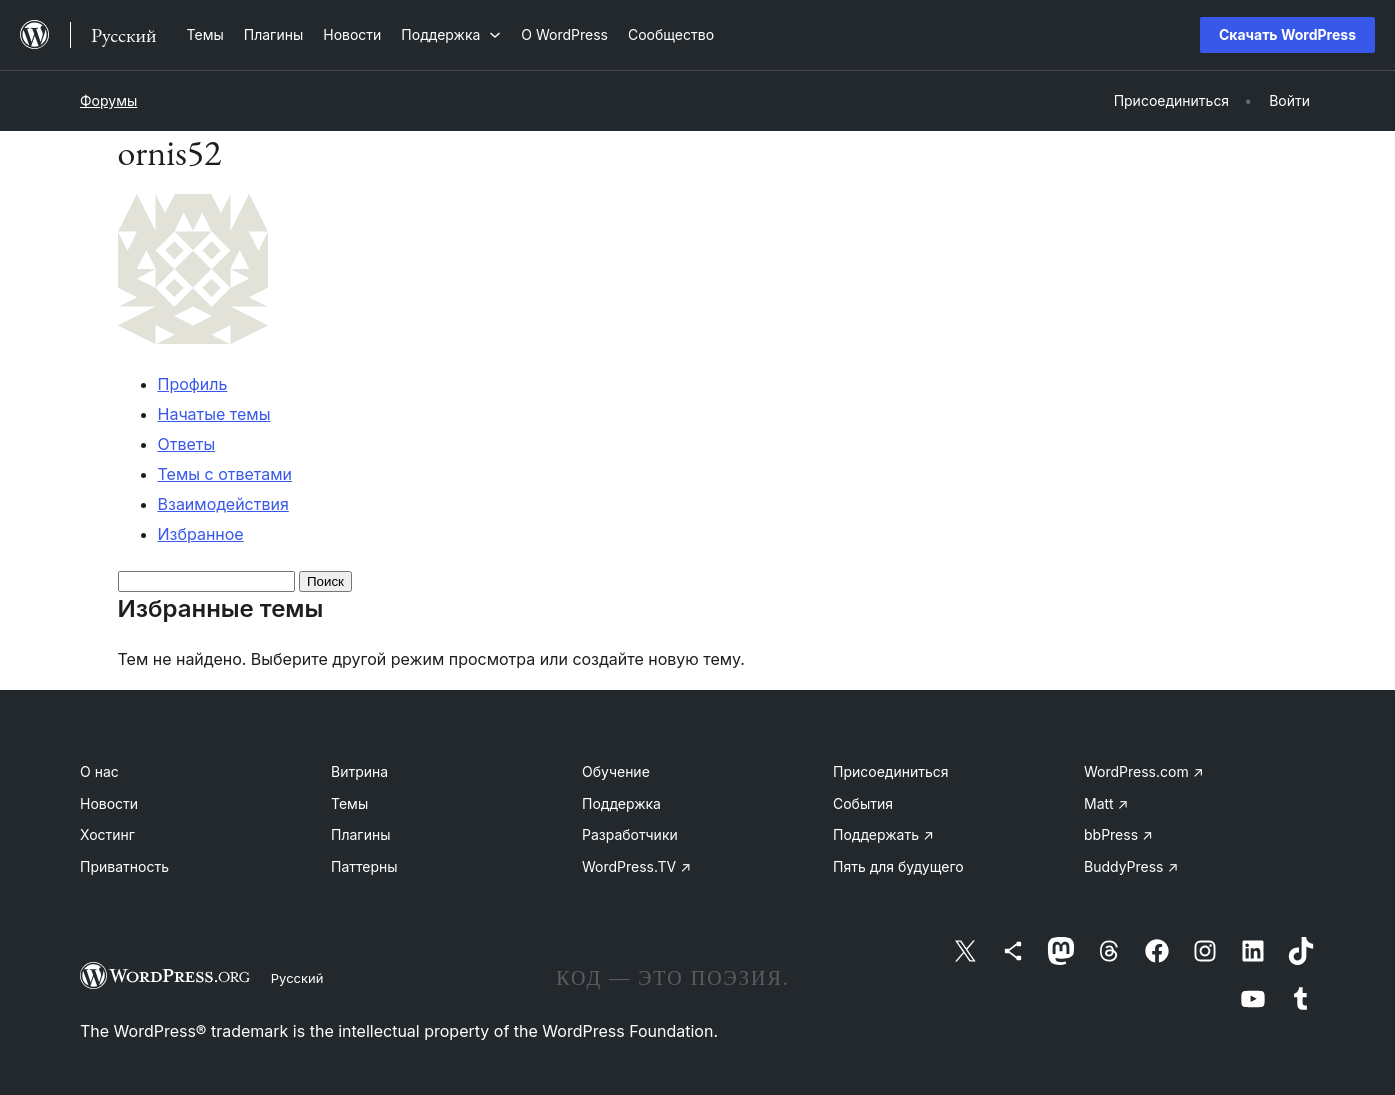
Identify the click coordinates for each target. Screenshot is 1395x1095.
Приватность (124, 866)
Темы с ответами (225, 474)
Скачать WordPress (1287, 34)
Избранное (201, 534)
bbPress (1118, 834)
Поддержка (621, 803)
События (863, 803)
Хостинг (107, 834)
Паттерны (364, 866)
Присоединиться (891, 771)
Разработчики (630, 834)
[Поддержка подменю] (451, 34)
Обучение (616, 771)
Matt (1106, 803)
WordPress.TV (636, 866)
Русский (297, 978)
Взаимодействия (223, 504)
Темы (349, 803)
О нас (99, 771)
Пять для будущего (898, 866)
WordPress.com (1144, 771)
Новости (109, 803)
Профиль (193, 384)
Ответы (187, 444)
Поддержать (883, 834)
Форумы (108, 100)
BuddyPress (1131, 866)
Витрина (359, 771)
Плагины (360, 834)
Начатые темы (214, 414)
